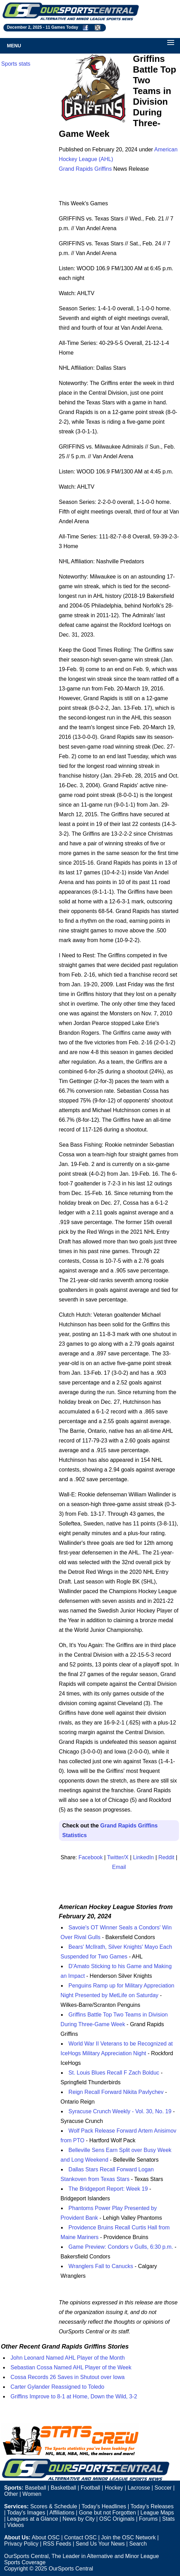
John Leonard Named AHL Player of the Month (68, 2358)
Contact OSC (80, 2537)
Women (31, 2494)
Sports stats (15, 64)
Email (119, 1867)
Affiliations (61, 2513)
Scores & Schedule (53, 2506)
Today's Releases (152, 2506)
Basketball (63, 2488)
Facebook (90, 1857)
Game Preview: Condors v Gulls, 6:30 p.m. (121, 2247)
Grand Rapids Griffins (85, 169)
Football (90, 2488)
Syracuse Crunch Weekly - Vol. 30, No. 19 (120, 2111)
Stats (168, 2519)
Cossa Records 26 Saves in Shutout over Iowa (68, 2377)
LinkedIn (143, 1857)
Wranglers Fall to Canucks (101, 2266)
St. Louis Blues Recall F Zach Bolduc (114, 2073)
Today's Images (26, 2513)
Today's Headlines (103, 2506)
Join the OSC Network (128, 2537)
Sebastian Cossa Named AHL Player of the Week (71, 2367)
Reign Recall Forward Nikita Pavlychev (116, 2092)
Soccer (163, 2488)
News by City (78, 2519)
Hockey (114, 2488)
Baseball (35, 2488)
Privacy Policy (21, 2544)
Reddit (166, 1857)
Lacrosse (139, 2488)
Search (138, 2544)
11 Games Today (62, 27)
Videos (15, 2525)
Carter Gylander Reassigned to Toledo (57, 2387)
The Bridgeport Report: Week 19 (108, 2189)
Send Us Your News (100, 2544)
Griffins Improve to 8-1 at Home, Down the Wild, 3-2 (74, 2396)
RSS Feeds (57, 2544)
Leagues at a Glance (32, 2519)
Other (11, 2494)
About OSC (46, 2537)
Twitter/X (117, 1857)
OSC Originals (116, 2519)
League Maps (157, 2513)
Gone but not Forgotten (107, 2513)
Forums (148, 2519)
